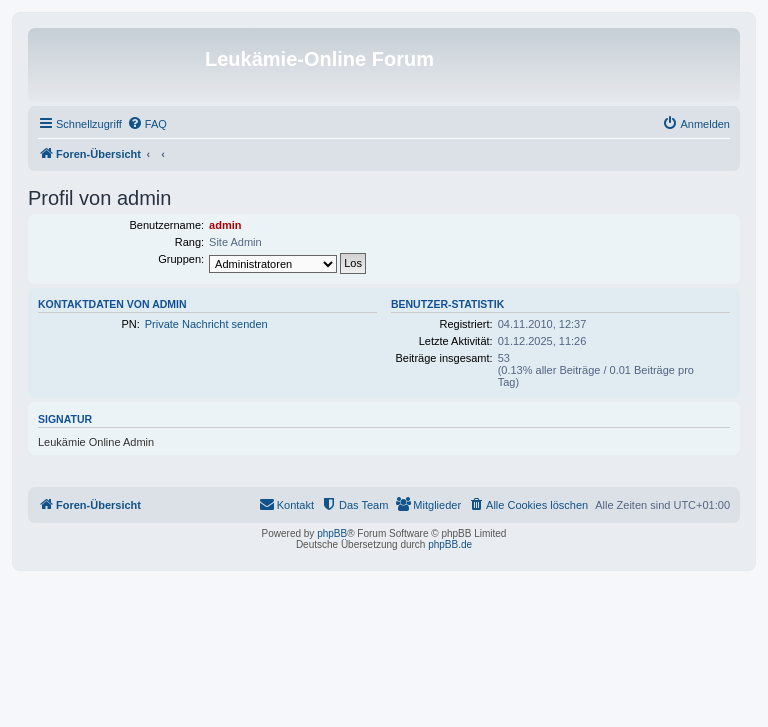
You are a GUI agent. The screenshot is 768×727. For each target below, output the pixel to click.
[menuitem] (147, 124)
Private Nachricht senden (206, 324)
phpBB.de (450, 544)
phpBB (332, 533)
